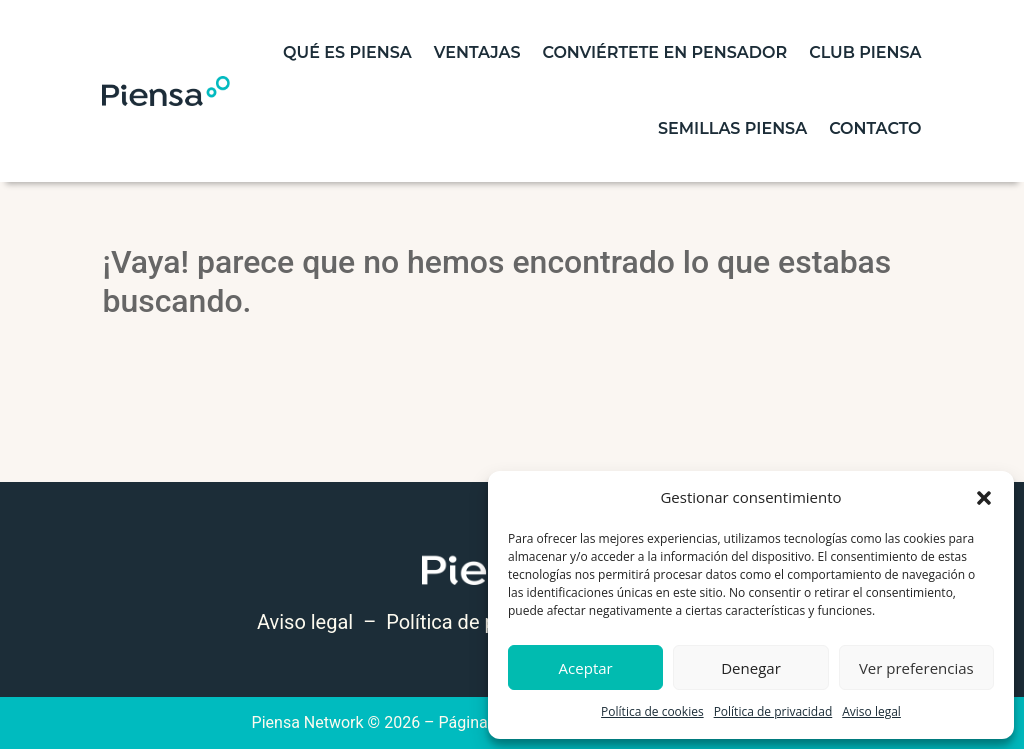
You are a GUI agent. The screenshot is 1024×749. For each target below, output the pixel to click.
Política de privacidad (773, 711)
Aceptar (586, 668)
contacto (875, 128)
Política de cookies (652, 711)
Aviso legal (871, 711)
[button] (984, 498)
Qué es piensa (347, 52)
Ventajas (477, 52)
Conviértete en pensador (664, 52)
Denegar (751, 668)
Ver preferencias (916, 668)
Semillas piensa (732, 128)
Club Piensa (865, 52)
